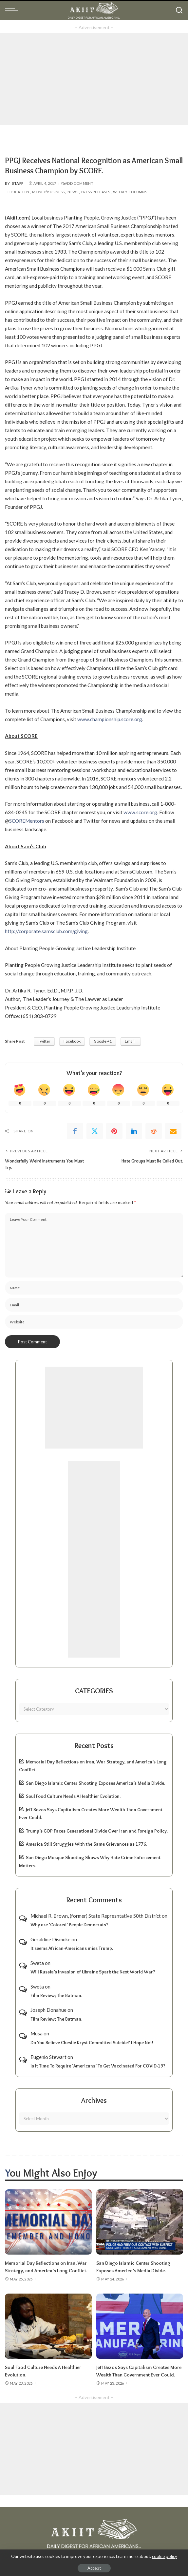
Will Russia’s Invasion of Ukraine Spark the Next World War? (92, 1971)
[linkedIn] (134, 1131)
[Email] (173, 1131)
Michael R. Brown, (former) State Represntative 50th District (95, 1915)
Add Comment (77, 183)
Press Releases (95, 192)
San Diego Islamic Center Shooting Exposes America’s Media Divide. (95, 1783)
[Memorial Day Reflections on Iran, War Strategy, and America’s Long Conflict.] (48, 2222)
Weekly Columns (130, 192)
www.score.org (140, 812)
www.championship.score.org (109, 719)
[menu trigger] (13, 10)
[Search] (179, 10)
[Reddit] (153, 1131)
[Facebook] (75, 1131)
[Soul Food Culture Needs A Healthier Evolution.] (48, 2325)
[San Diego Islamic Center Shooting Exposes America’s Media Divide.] (139, 2222)
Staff (18, 183)
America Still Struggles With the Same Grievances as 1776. (86, 1844)
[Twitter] (94, 1131)
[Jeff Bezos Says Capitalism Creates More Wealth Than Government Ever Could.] (139, 2325)
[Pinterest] (114, 1131)
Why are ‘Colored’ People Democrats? (69, 1925)
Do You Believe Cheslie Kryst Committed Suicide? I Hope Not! (91, 2042)
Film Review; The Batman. (56, 1995)
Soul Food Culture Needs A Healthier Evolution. (73, 1796)
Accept (94, 2568)
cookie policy (164, 2556)
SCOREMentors (26, 821)
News (72, 192)
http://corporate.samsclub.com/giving (46, 931)
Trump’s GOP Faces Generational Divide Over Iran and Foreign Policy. (97, 1831)
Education (18, 192)
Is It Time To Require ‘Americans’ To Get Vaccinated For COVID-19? (97, 2066)
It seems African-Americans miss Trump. (71, 1948)
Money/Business (48, 192)
